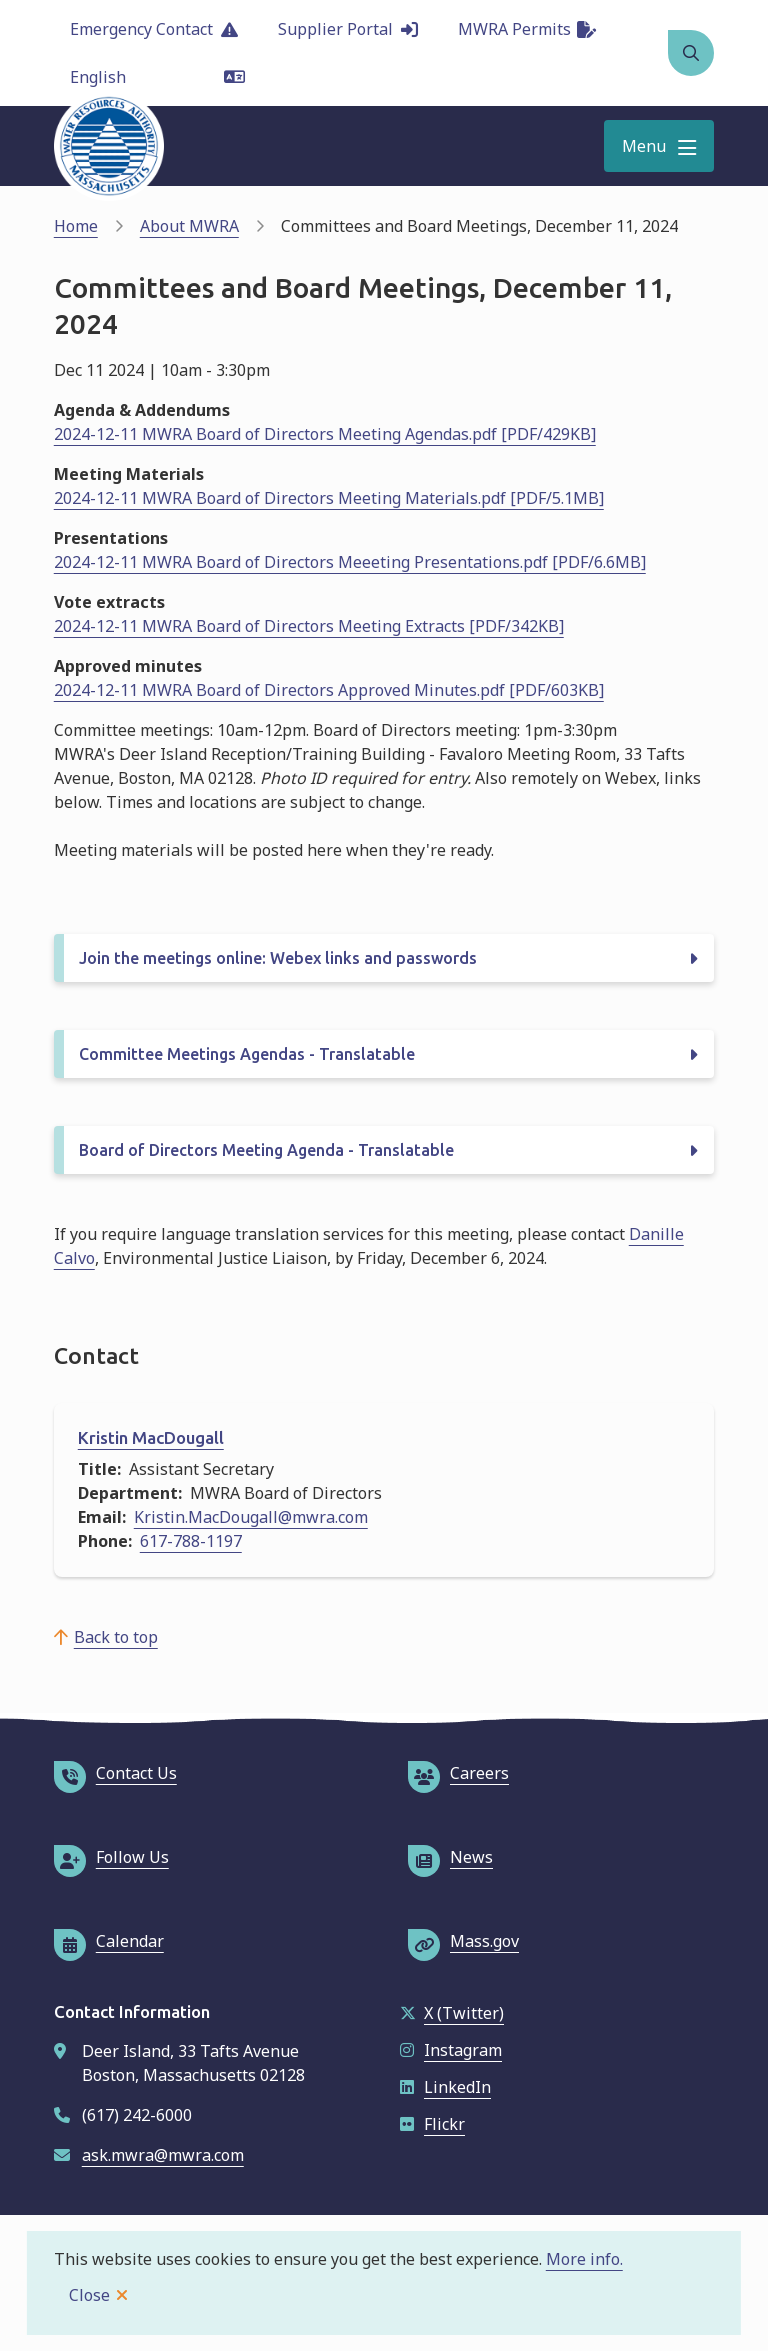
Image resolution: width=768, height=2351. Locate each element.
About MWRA (189, 226)
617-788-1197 (191, 1541)
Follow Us (111, 1857)
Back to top (116, 1637)
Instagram (451, 2050)
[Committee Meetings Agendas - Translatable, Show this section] (384, 1054)
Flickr (432, 2124)
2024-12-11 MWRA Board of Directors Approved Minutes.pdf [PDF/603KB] (329, 690)
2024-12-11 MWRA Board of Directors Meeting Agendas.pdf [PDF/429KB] (325, 434)
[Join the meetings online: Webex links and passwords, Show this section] (384, 958)
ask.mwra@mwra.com (163, 2155)
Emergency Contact (154, 29)
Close (89, 2295)
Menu (644, 146)
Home (76, 226)
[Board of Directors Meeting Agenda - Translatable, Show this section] (384, 1150)
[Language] (157, 77)
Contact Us (115, 1773)
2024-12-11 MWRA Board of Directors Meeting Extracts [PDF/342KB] (309, 626)
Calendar (109, 1941)
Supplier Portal (348, 29)
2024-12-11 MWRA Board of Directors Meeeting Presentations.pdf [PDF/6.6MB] (350, 562)
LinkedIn (445, 2087)
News (450, 1857)
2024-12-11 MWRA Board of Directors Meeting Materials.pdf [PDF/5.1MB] (329, 498)
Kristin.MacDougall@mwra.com (251, 1517)
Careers (458, 1773)
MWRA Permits (527, 29)
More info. (584, 2259)
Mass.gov (463, 1941)
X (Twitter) (452, 2013)
